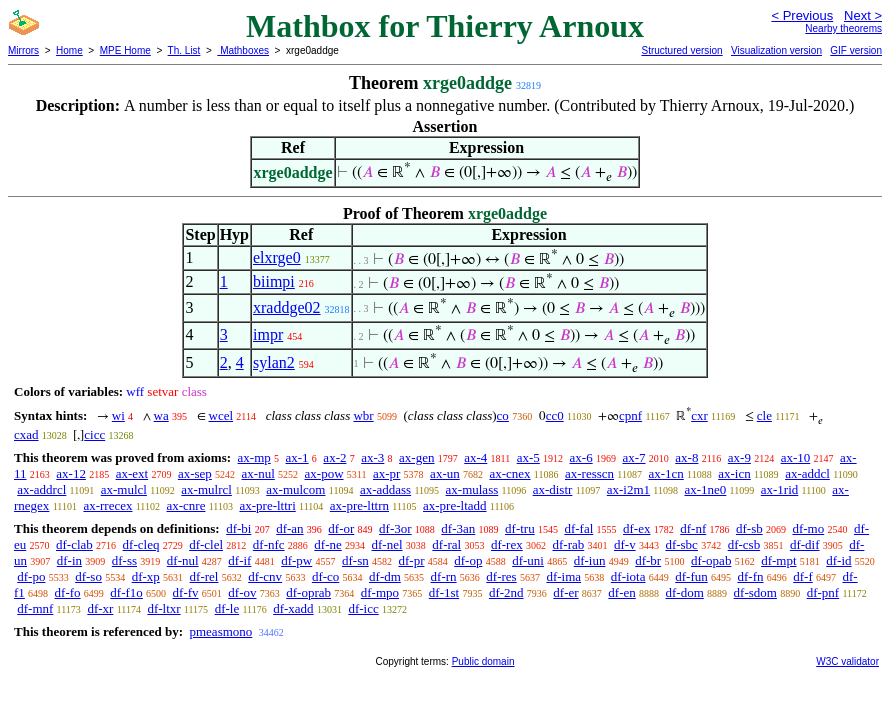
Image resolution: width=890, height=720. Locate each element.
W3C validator (847, 661)
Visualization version (776, 50)
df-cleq (141, 544)
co (503, 415)
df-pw (296, 560)
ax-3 (372, 457)
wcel (221, 415)
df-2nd (506, 592)
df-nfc (269, 544)
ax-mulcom (295, 489)
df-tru (520, 528)
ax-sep (195, 473)
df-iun (590, 560)
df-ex (636, 528)
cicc (94, 434)
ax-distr (553, 489)
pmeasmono (220, 631)
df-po (31, 576)
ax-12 (71, 473)
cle (764, 415)
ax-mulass (472, 489)
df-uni (528, 560)
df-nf (693, 528)
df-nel (387, 544)
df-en (621, 592)
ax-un (445, 473)
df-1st (444, 592)
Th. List (184, 50)
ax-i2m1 (628, 489)
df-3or (395, 528)
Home (69, 50)
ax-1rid (780, 489)
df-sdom (755, 592)
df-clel (206, 544)
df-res (501, 576)
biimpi (274, 281)
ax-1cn (665, 473)
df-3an (458, 528)
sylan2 (274, 362)
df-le (227, 608)
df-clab (74, 544)
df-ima (563, 576)
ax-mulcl (124, 489)
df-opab (711, 560)
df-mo (808, 528)
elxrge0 (277, 257)
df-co (325, 576)
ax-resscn (589, 473)
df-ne (327, 544)
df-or (341, 528)
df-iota (628, 576)
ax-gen (416, 457)
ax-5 (528, 457)
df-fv (186, 592)
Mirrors (23, 50)
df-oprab (308, 592)
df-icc (363, 608)
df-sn (355, 560)
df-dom (685, 592)
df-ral (446, 544)
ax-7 (633, 457)
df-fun (691, 576)
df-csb (744, 544)
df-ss (124, 560)
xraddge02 (287, 307)
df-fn (750, 576)
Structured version (681, 50)
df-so (88, 576)
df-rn (444, 576)
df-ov (242, 592)
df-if (239, 560)
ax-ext (132, 473)
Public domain (483, 661)
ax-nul (258, 473)
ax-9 (739, 457)
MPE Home (125, 50)
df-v (625, 544)
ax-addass (385, 489)
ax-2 (334, 457)
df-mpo (380, 592)
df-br (648, 560)
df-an (289, 528)
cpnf (630, 415)
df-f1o (126, 592)
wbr (363, 415)
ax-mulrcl (206, 489)
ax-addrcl (41, 489)
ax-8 (686, 457)
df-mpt (778, 560)
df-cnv (265, 576)
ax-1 (297, 457)
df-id (838, 560)
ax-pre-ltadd (455, 505)
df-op (468, 560)
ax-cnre (185, 505)
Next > (863, 15)
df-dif (805, 544)
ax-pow (324, 473)
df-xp (146, 576)
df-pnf (823, 592)
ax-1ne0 (705, 489)
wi (118, 415)
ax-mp (254, 457)
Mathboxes (243, 50)
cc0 (555, 415)
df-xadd (293, 608)
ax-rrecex (107, 505)
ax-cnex (509, 473)
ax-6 (581, 457)
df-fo (68, 592)
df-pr (411, 560)
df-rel (204, 576)
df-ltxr (163, 608)
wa (161, 415)
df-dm (385, 576)
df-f (803, 576)
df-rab (568, 544)
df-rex (507, 544)
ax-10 (796, 457)
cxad (26, 434)
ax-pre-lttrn (359, 505)
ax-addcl (807, 473)
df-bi (238, 528)
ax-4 (475, 457)
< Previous (802, 15)
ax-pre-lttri (267, 505)
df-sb (749, 528)
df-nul (183, 560)
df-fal (578, 528)
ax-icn (734, 473)
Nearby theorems (843, 28)
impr (268, 334)
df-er (565, 592)
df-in (69, 560)
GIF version (856, 50)
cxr (699, 415)
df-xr (100, 608)
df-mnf (35, 608)
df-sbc (681, 544)
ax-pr (386, 473)
